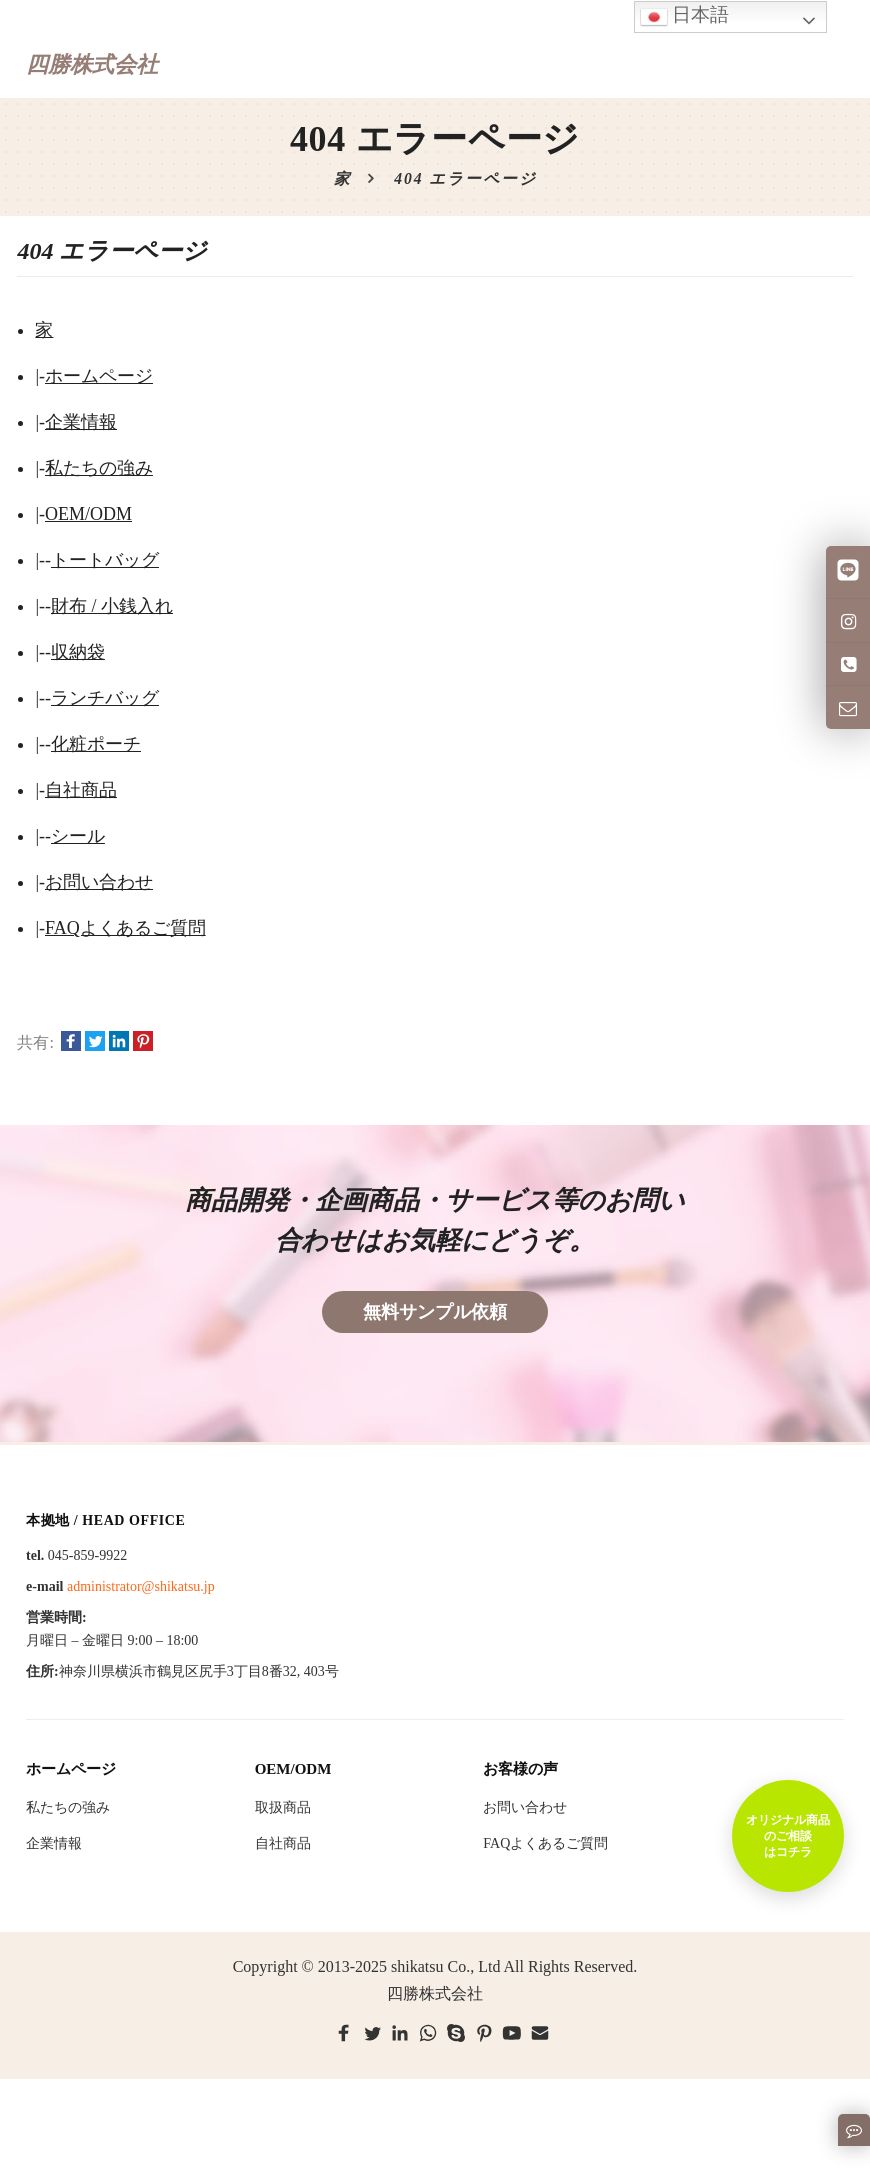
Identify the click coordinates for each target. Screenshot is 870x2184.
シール (78, 836)
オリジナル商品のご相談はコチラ (788, 1836)
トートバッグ (105, 560)
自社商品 (81, 790)
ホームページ (99, 376)
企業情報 (81, 422)
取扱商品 (283, 1807)
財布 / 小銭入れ (112, 606)
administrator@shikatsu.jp (141, 1586)
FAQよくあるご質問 (125, 928)
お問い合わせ (99, 882)
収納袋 (78, 652)
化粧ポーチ (96, 744)
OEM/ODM (88, 514)
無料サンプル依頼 (435, 1312)
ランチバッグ (105, 698)
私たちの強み (99, 468)
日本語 (685, 16)
